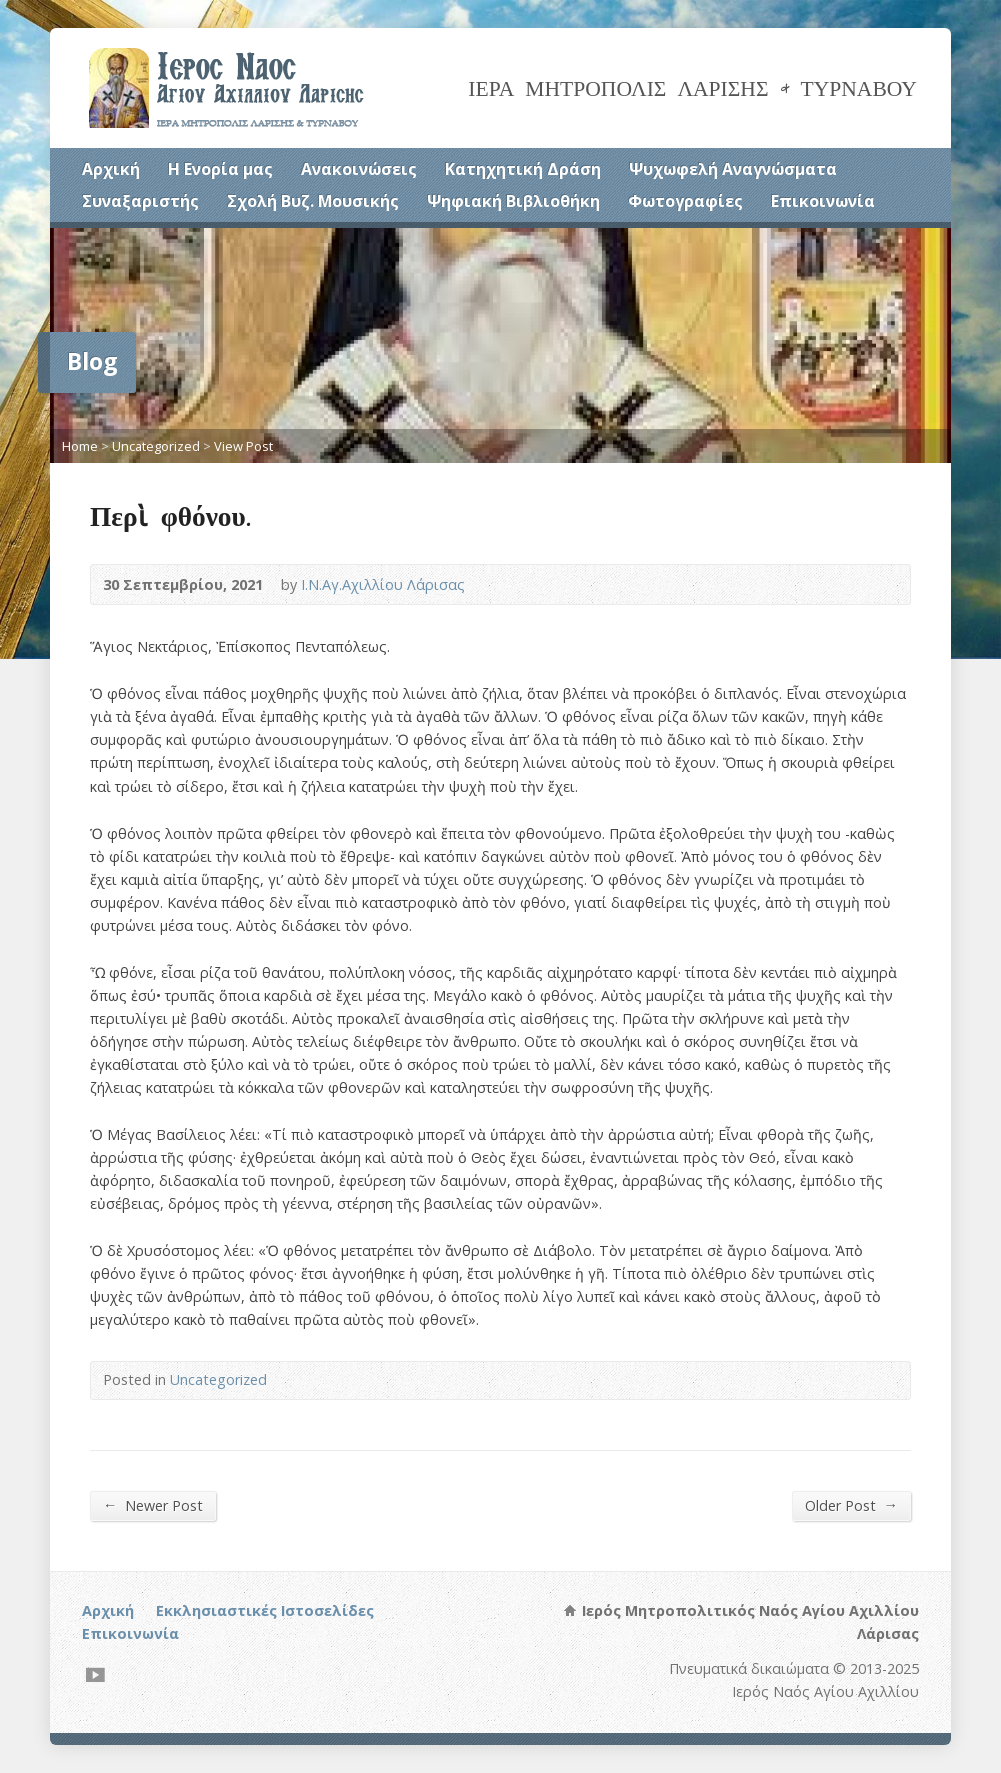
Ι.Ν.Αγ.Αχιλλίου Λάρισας (383, 584)
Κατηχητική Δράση (523, 169)
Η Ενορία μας (220, 169)
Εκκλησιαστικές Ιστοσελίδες (265, 1610)
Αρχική (111, 169)
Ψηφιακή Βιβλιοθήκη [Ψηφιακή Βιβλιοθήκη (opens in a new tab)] (513, 201)
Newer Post (153, 1505)
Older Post (851, 1505)
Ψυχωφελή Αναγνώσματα (733, 169)
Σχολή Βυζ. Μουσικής (313, 201)
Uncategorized (156, 446)
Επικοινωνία (823, 201)
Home (80, 446)
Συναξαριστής (140, 201)
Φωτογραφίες (685, 201)
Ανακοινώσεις (359, 169)
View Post (243, 446)
